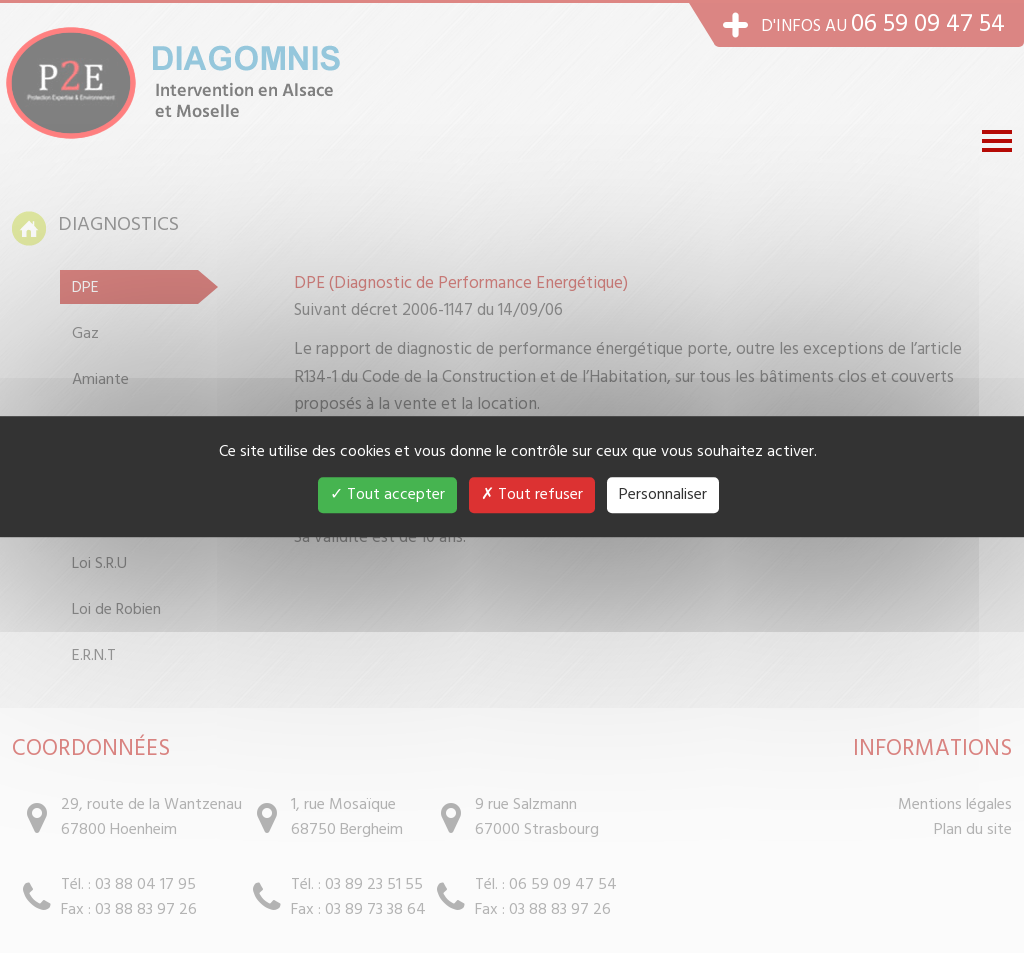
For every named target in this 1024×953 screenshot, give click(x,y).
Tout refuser (532, 495)
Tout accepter (387, 495)
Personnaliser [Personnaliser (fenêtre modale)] (663, 495)
